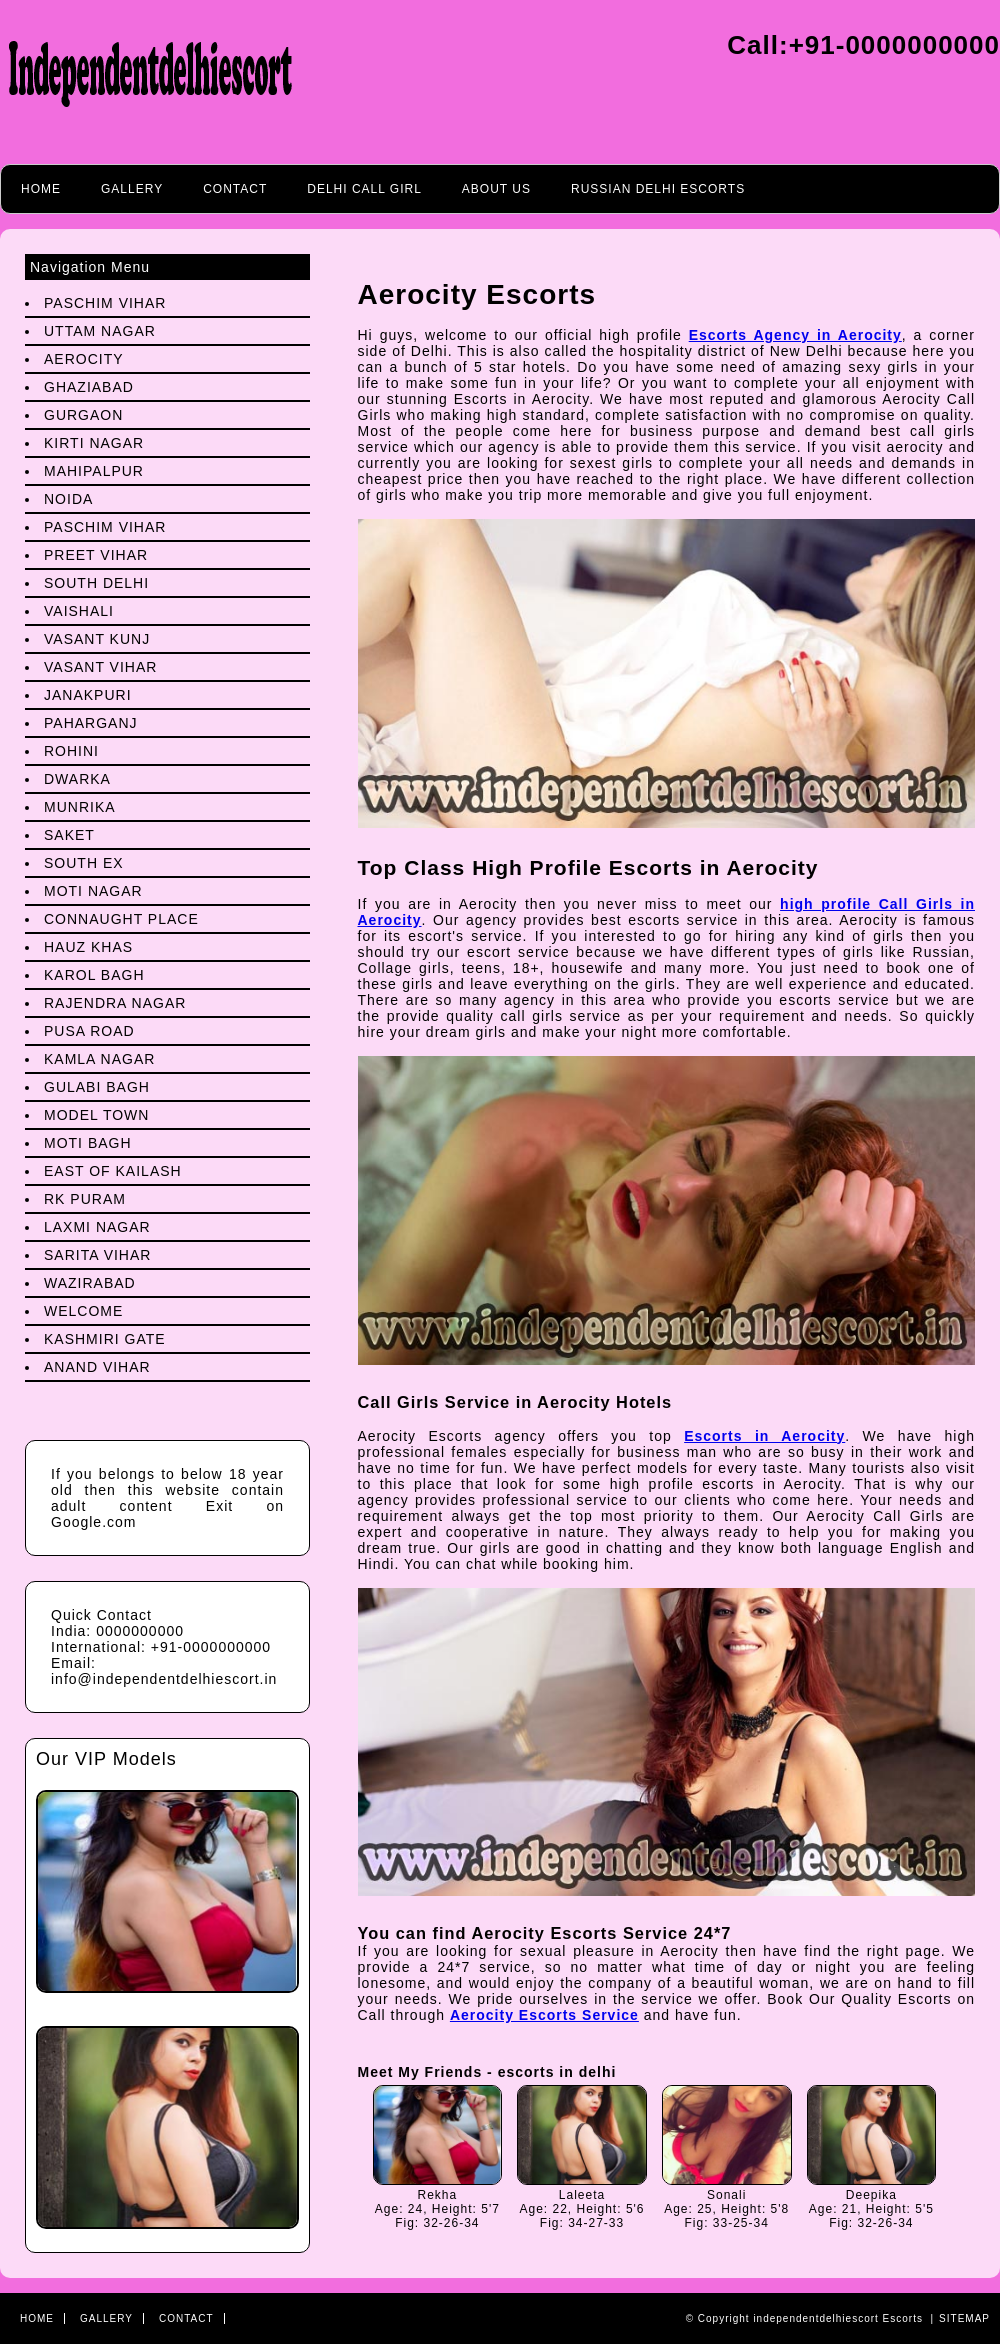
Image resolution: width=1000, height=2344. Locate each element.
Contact (235, 189)
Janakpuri (88, 695)
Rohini (71, 751)
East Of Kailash (113, 1171)
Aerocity (84, 359)
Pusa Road (89, 1031)
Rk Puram (85, 1199)
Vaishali (79, 611)
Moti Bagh (88, 1143)
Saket (69, 835)
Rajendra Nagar (115, 1003)
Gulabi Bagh (97, 1087)
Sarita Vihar (97, 1255)
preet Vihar (96, 555)
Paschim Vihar (105, 303)
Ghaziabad (89, 387)
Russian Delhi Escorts (658, 189)
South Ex (84, 863)
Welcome (83, 1311)
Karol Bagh (94, 975)
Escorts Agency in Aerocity (795, 335)
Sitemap (964, 2318)
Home (41, 189)
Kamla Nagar (99, 1059)
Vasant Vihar (100, 667)
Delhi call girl (364, 189)
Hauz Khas (88, 947)
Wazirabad (90, 1283)
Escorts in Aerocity (764, 1436)
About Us (496, 189)
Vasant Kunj (97, 639)
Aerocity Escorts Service (544, 2015)
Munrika (80, 807)
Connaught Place (121, 919)
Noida (68, 499)
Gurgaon (83, 415)
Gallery (132, 189)
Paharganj (91, 723)
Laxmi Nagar (97, 1227)
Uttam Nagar (100, 331)
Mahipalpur (94, 471)
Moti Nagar (93, 891)
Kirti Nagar (94, 443)
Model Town (96, 1115)
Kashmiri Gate (105, 1339)
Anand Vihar (97, 1367)
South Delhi (96, 583)
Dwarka (77, 779)
